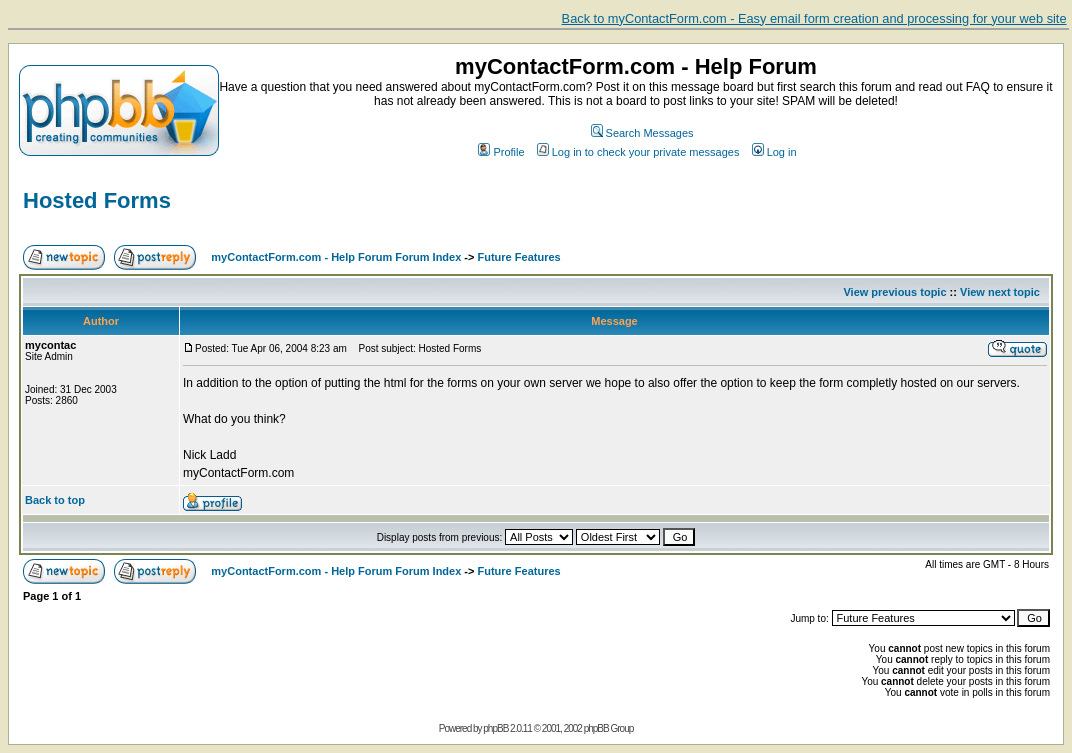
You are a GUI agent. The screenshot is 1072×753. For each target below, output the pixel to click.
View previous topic (894, 292)
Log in (774, 152)
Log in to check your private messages (638, 152)
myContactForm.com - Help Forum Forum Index (336, 257)
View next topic (1000, 292)
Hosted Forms (97, 200)
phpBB (495, 728)
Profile (501, 152)
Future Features (519, 257)
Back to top (55, 500)
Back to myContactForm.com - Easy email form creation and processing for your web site (814, 18)
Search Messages (642, 133)
